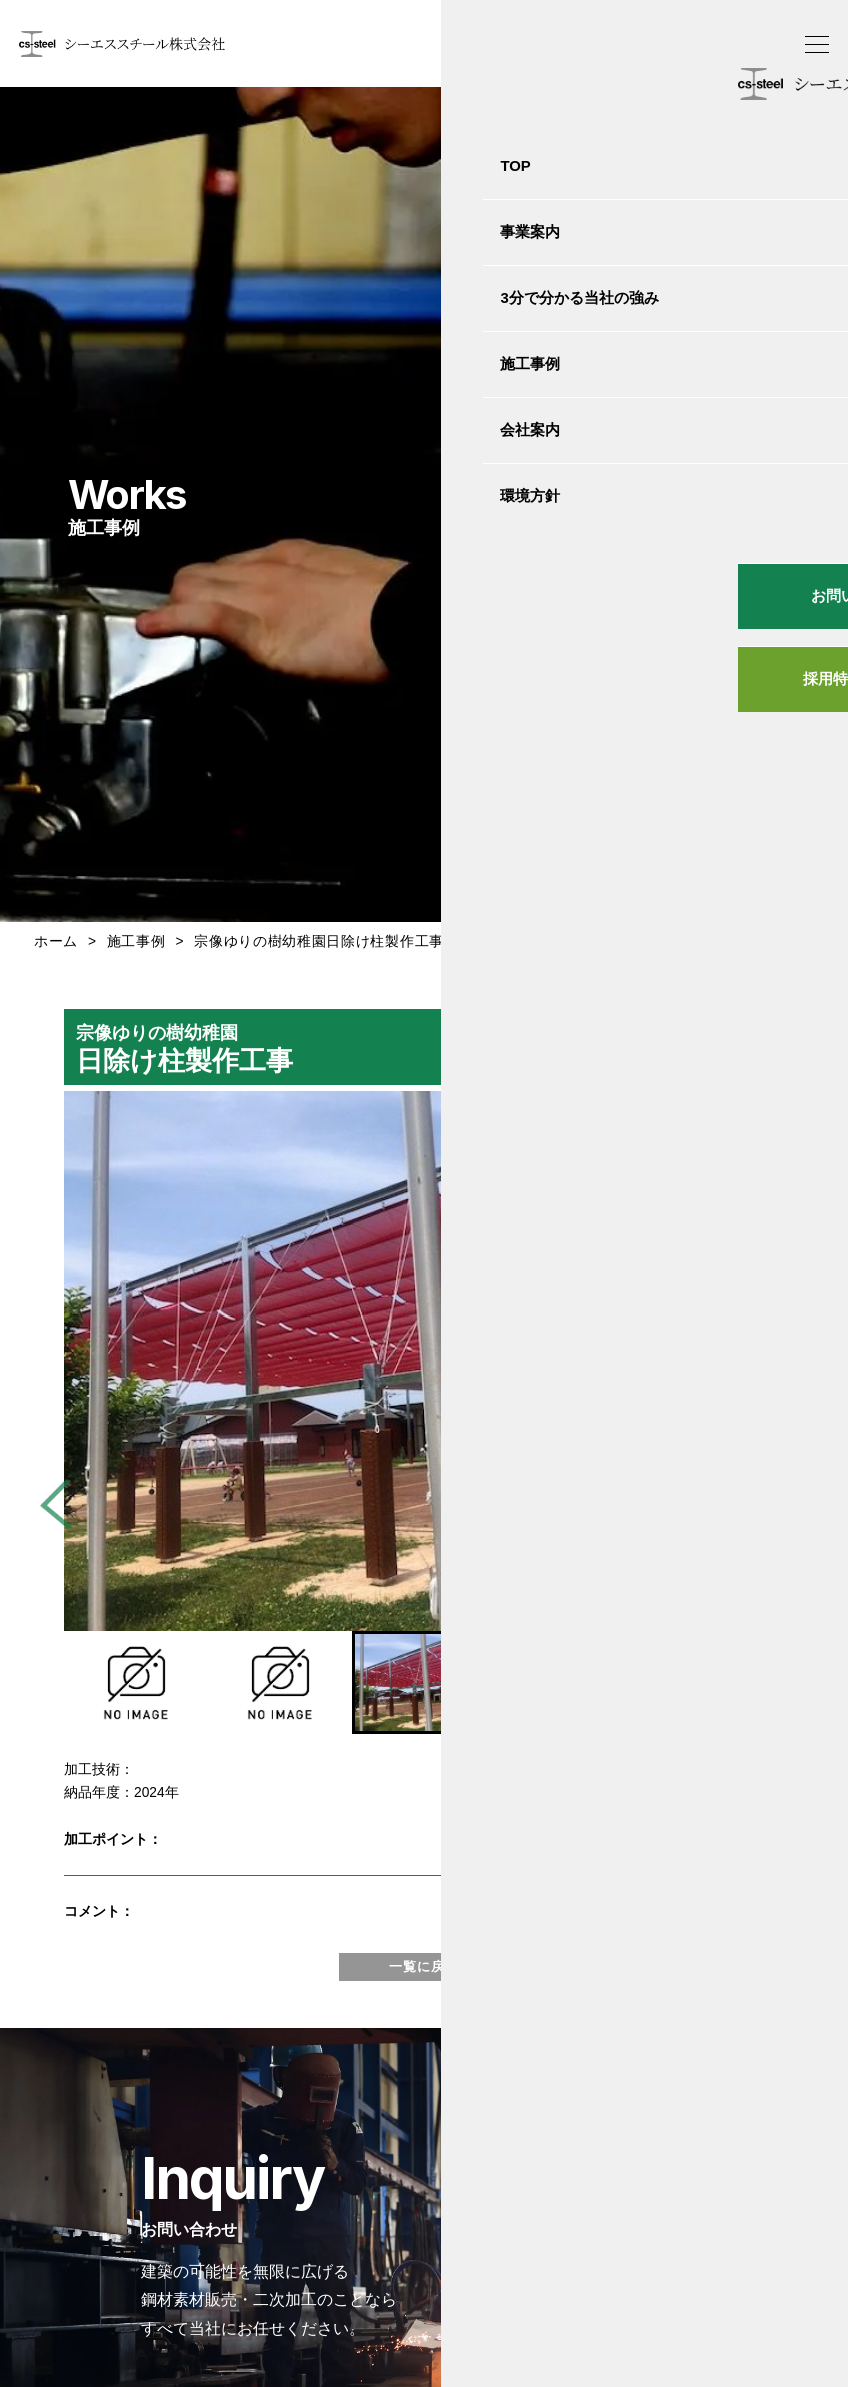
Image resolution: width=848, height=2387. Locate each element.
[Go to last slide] (65, 1504)
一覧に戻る (424, 1966)
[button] (136, 1682)
